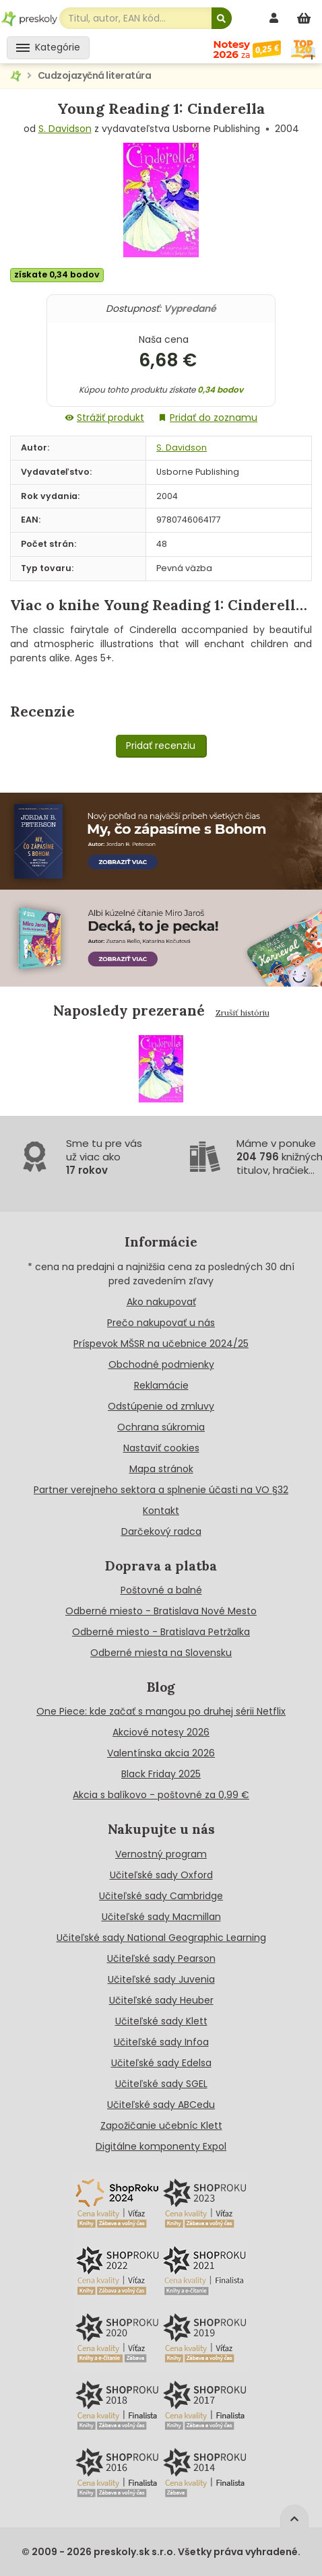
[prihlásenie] (275, 18)
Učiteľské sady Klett (161, 2021)
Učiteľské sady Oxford (161, 1875)
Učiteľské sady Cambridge (161, 1896)
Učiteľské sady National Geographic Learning (161, 1937)
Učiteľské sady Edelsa (161, 2063)
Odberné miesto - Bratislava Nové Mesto (161, 1611)
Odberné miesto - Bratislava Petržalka (161, 1632)
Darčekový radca (161, 1531)
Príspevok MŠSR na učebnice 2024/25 (161, 1343)
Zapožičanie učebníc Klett (161, 2125)
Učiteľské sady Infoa (161, 2042)
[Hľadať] (222, 18)
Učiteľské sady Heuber (161, 2000)
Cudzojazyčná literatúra (95, 75)
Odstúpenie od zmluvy (161, 1406)
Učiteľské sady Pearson (161, 1958)
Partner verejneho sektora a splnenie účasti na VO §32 (161, 1489)
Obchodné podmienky (161, 1364)
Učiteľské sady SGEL (161, 2083)
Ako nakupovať (161, 1302)
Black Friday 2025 (161, 1774)
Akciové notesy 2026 (161, 1732)
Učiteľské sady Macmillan (161, 1916)
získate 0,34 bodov (57, 274)
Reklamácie (161, 1385)
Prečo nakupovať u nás (161, 1322)
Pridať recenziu (160, 745)
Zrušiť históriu (242, 1013)
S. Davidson (65, 128)
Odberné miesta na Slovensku (161, 1652)
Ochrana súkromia (161, 1427)
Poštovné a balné (161, 1590)
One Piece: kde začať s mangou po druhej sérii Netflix (161, 1711)
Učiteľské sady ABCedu (161, 2104)
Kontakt (161, 1510)
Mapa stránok (161, 1469)
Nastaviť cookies (161, 1448)
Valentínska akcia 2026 (161, 1753)
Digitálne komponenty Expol (161, 2146)
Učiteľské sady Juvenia (161, 1979)
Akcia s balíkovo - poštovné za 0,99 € (161, 1795)
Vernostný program (161, 1854)
